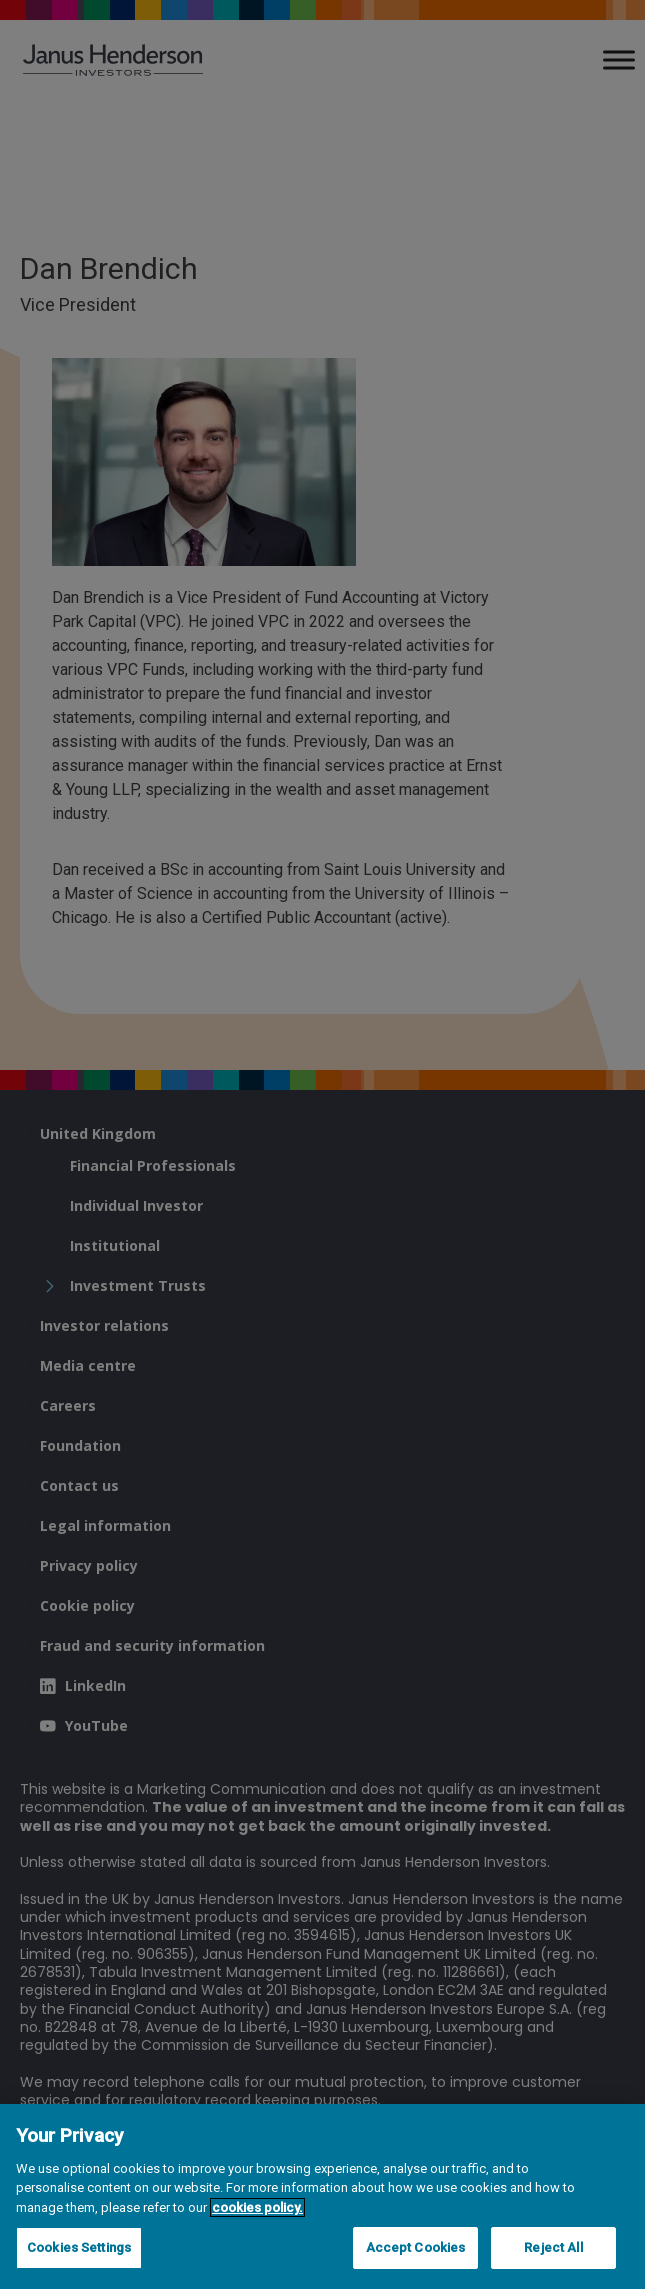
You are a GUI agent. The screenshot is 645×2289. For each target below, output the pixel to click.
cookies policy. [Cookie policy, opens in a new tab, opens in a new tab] (257, 2207)
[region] (322, 2196)
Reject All (553, 2247)
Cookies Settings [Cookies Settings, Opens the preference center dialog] (79, 2247)
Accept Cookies (416, 2247)
